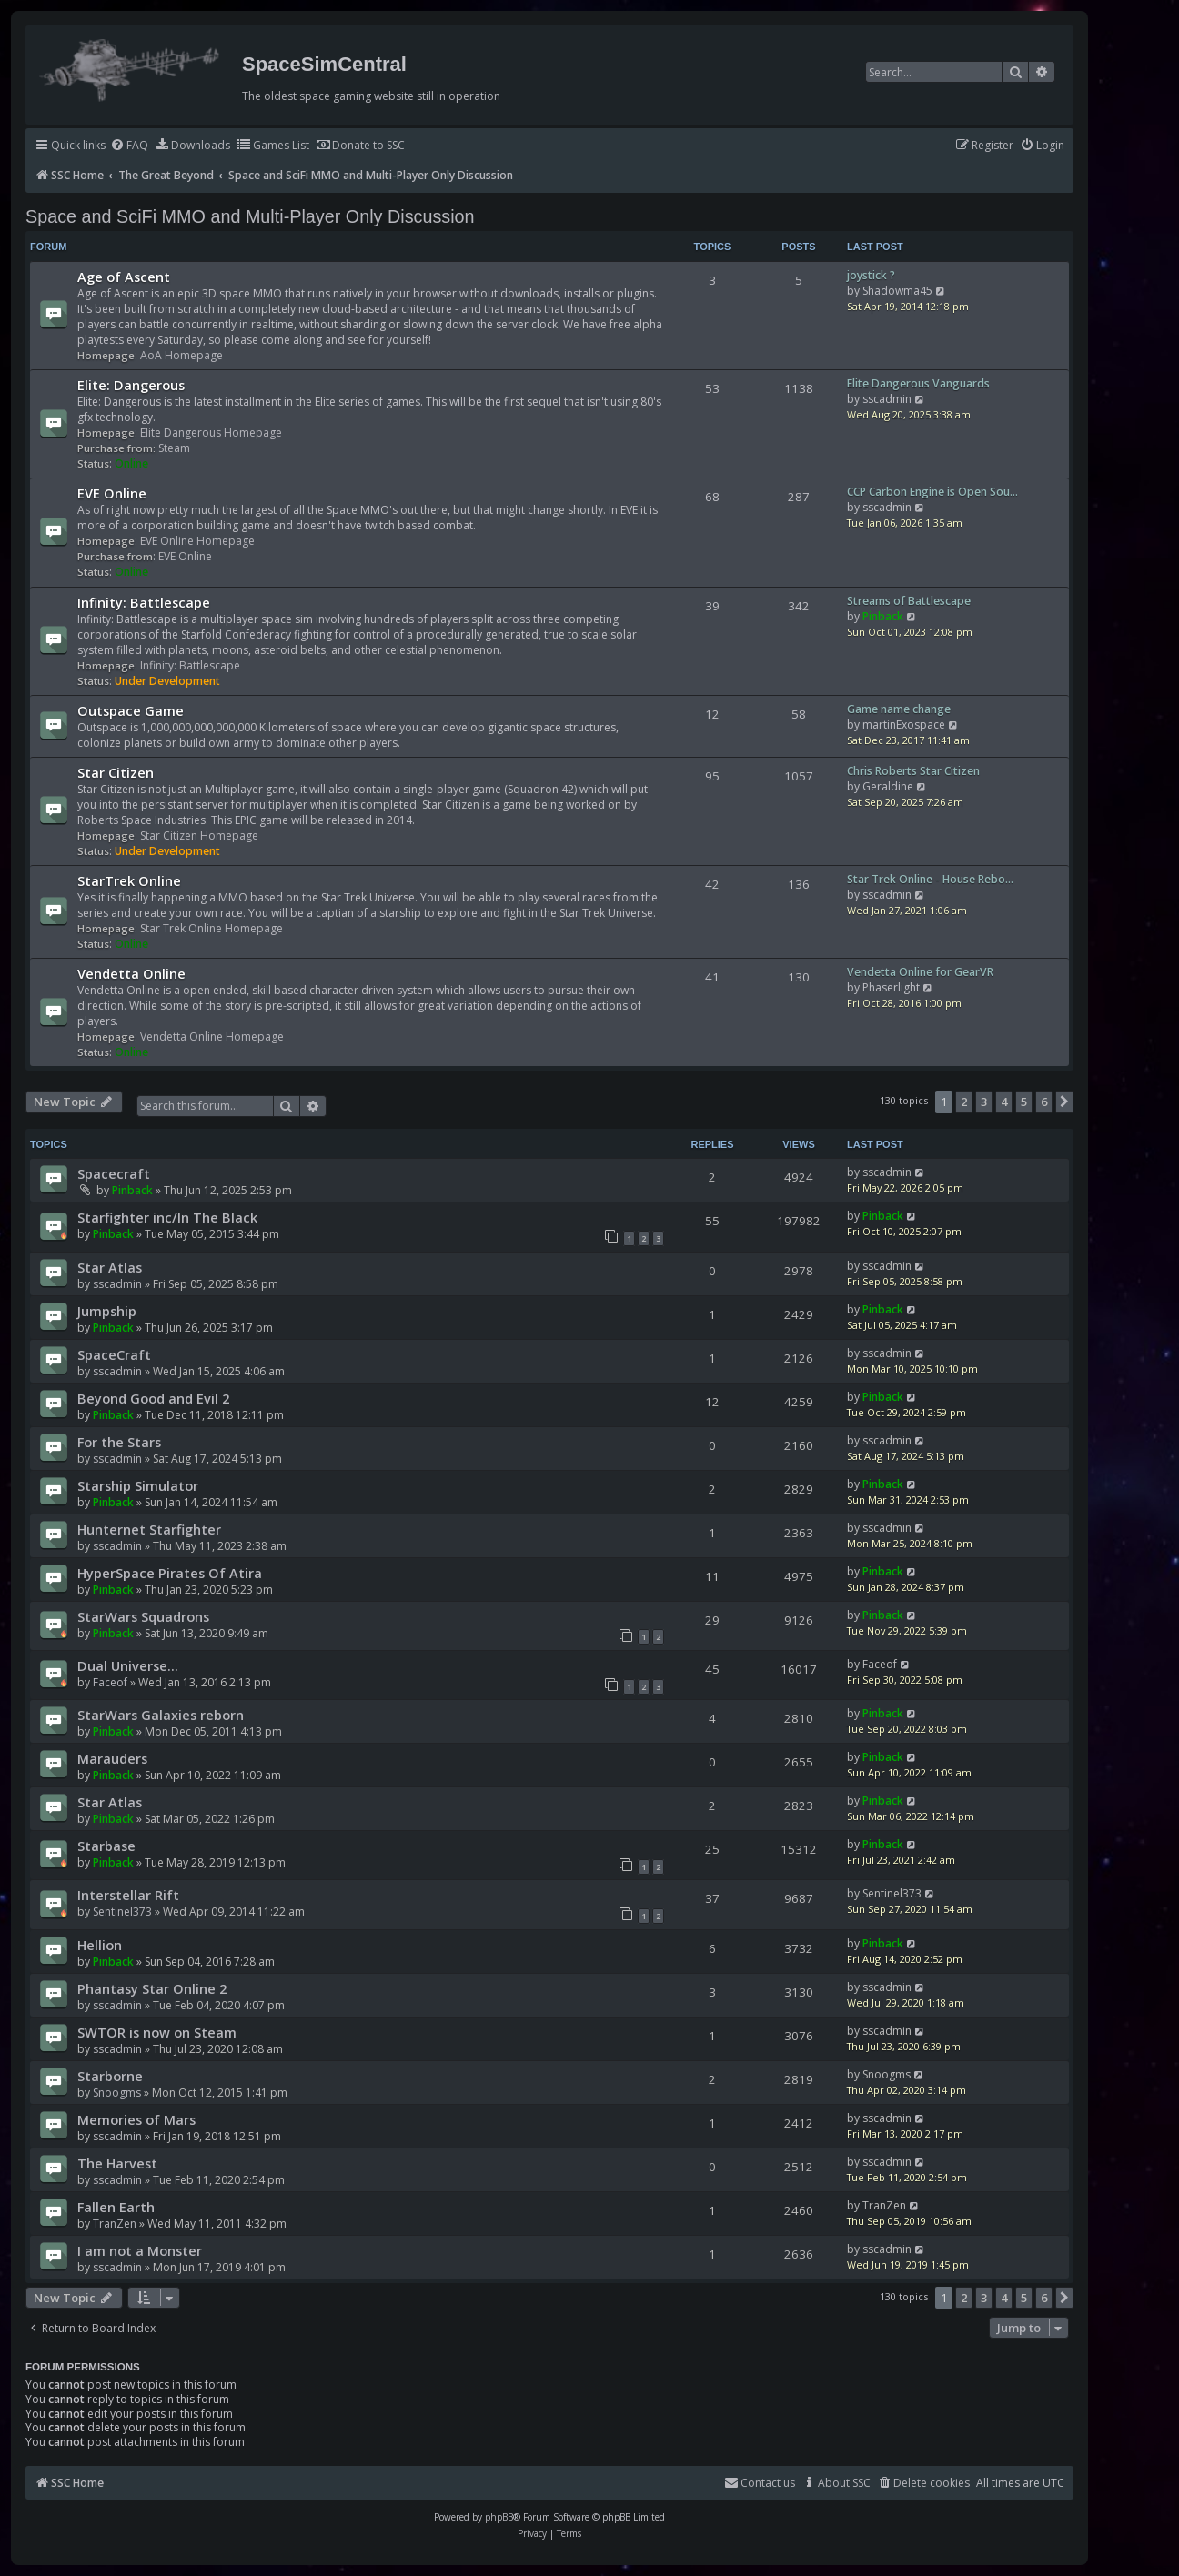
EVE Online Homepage (197, 540)
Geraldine (887, 786)
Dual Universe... (127, 1665)
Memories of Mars (136, 2119)
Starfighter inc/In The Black (167, 1217)
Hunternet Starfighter (149, 1529)
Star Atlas (109, 1267)
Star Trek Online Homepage (211, 928)
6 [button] (1044, 1101)
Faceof (110, 1682)
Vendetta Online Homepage (212, 1036)
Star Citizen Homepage (199, 835)
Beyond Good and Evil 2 (153, 1398)
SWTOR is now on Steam (157, 2032)
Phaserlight (891, 987)
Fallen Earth (116, 2207)
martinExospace (903, 724)
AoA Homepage (181, 355)
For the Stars (119, 1442)
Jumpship (106, 1311)
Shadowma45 (897, 290)
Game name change (899, 709)
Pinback (882, 616)
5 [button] (1024, 1101)
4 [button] (1004, 1101)
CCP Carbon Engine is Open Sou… (932, 491)
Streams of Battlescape (909, 601)
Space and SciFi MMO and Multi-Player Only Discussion (250, 216)
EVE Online (111, 493)
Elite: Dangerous (131, 385)
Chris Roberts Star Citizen (913, 771)
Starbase (106, 1845)
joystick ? (871, 275)
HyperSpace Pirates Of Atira (169, 1573)
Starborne (110, 2076)
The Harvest (117, 2163)
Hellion (99, 1945)
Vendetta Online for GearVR (920, 972)
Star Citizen (115, 772)
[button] (1064, 1101)
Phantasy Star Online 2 (152, 1988)
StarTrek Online (129, 880)
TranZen (114, 2223)
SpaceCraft (114, 1354)
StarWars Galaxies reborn (160, 1715)
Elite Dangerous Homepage (211, 432)
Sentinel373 (122, 1911)
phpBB (499, 2517)
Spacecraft (113, 1173)
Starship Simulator (137, 1485)
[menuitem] (129, 146)
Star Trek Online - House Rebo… (930, 879)
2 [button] (964, 1101)
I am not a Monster (139, 2250)
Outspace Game (130, 710)
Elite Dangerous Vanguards (918, 383)
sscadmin (887, 399)
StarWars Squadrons (143, 1616)
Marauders (112, 1758)
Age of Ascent (123, 276)
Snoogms (117, 2092)
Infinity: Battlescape (143, 602)
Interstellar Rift (128, 1895)
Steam (174, 448)
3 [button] (984, 1101)
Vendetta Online (131, 973)
